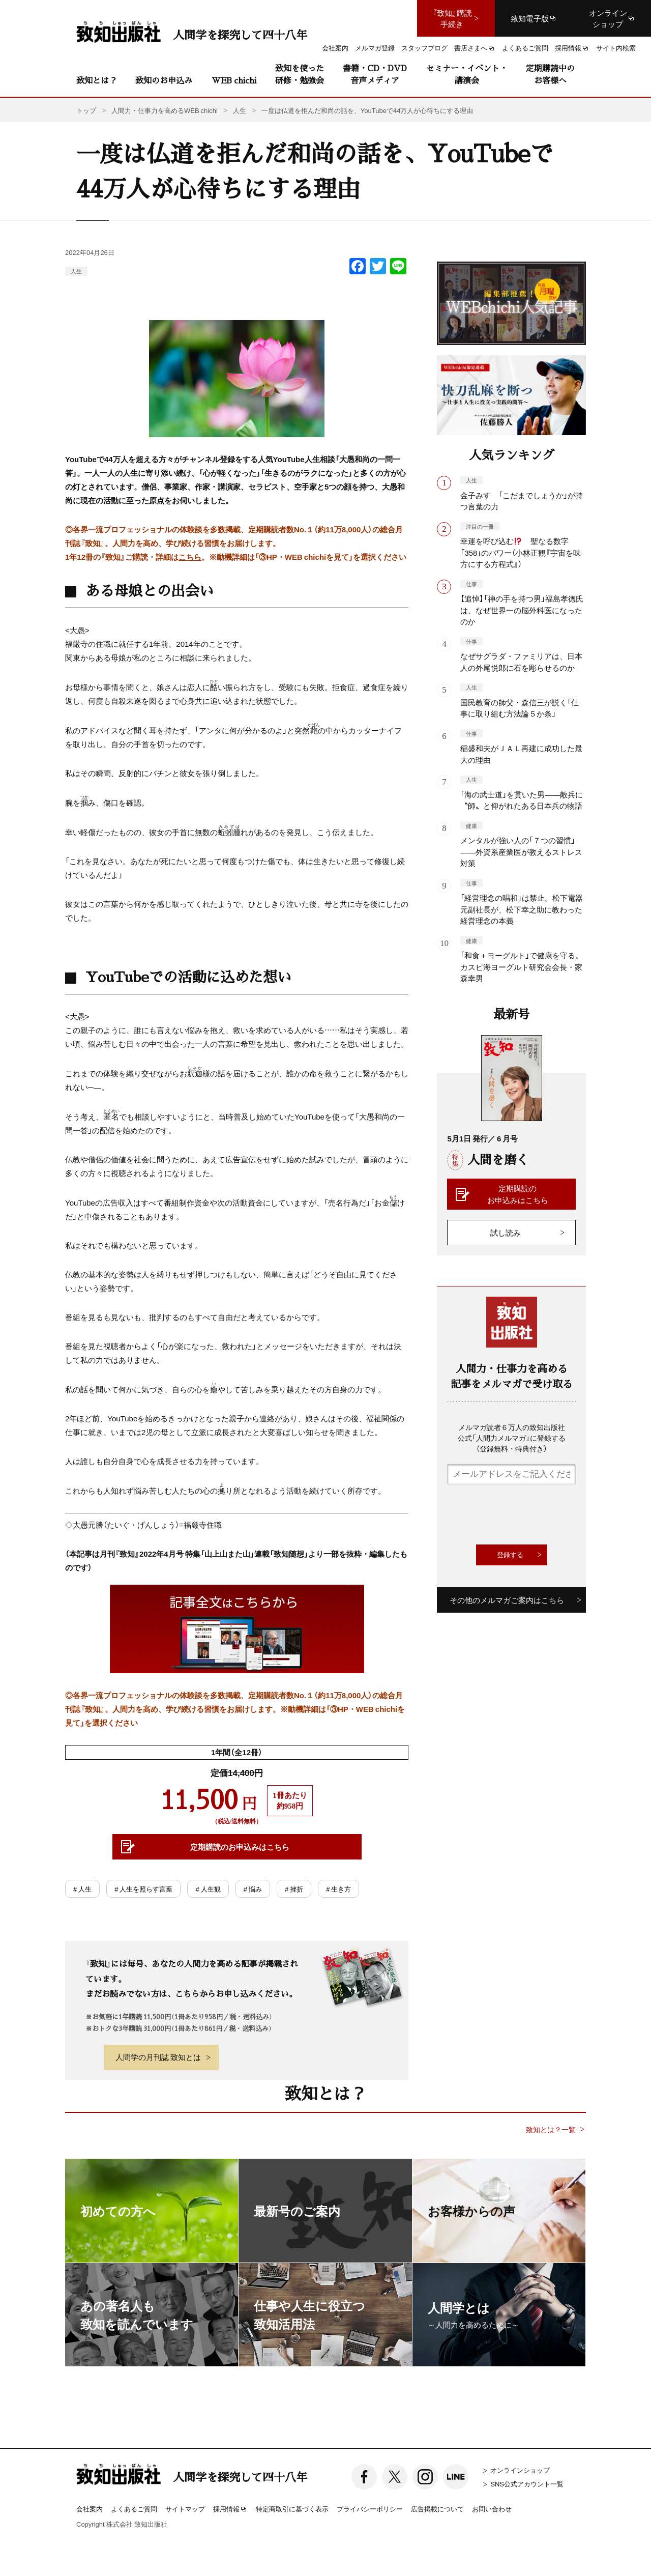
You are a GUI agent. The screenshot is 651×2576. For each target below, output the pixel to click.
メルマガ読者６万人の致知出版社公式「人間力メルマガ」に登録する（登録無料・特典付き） (512, 1437)
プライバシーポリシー (370, 2508)
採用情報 (230, 2509)
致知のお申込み (163, 80)
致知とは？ (96, 80)
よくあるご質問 (134, 2508)
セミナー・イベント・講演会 (467, 74)
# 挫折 (294, 1889)
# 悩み (253, 1889)
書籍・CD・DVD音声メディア (375, 74)
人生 (76, 271)
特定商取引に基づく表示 (292, 2508)
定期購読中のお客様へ (550, 74)
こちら (190, 556)
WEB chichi (234, 80)
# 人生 (82, 1889)
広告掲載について (437, 2508)
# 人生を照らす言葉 (143, 1889)
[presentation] (524, 1514)
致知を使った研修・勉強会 (299, 74)
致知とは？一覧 (551, 2129)
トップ (86, 110)
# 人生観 (207, 1889)
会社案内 (89, 2508)
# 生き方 (338, 1889)
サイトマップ (185, 2508)
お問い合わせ (492, 2508)
